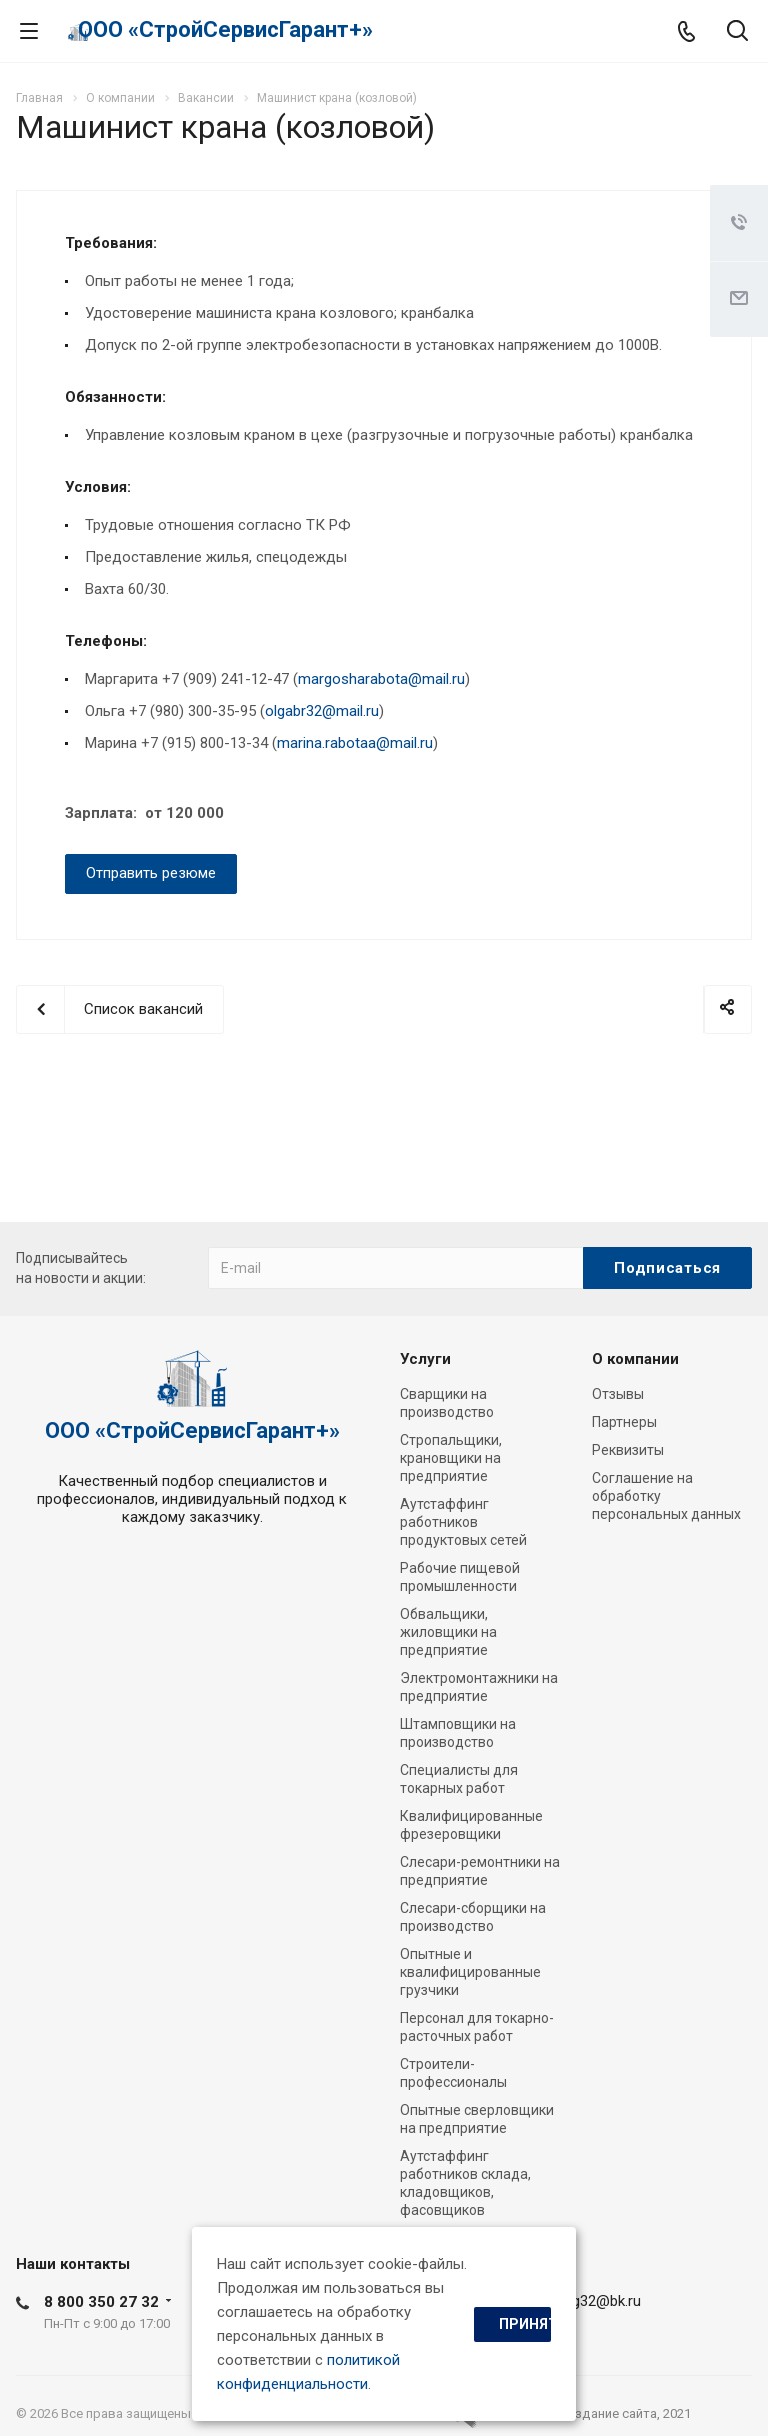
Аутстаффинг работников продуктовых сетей (463, 1522)
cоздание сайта (608, 2413)
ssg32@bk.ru (598, 2301)
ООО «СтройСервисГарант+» (225, 29)
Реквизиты (628, 1450)
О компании (635, 1359)
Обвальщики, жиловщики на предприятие (448, 1632)
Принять (525, 2324)
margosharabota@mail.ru (381, 679)
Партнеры (624, 1422)
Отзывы (618, 1394)
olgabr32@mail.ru (322, 711)
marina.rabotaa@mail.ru (355, 743)
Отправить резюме (151, 873)
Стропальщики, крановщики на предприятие (451, 1458)
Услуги (425, 1359)
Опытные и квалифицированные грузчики (470, 1972)
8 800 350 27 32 (101, 2302)
